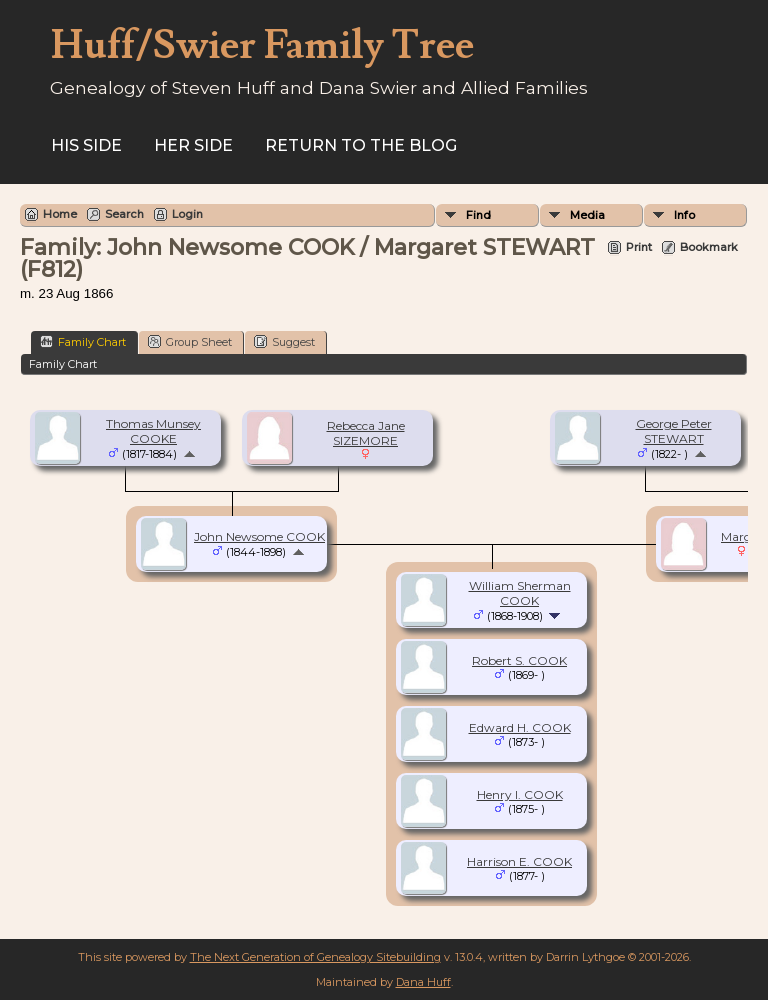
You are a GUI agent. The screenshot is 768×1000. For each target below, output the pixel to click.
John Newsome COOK (259, 536)
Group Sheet (190, 341)
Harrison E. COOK (519, 861)
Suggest (284, 341)
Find (478, 215)
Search (124, 214)
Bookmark (709, 247)
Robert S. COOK (519, 660)
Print (639, 247)
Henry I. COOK (520, 794)
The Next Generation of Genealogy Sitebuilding (315, 957)
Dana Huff (423, 982)
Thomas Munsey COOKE (153, 431)
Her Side (193, 145)
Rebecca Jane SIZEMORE (366, 433)
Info (684, 215)
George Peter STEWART (674, 431)
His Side (86, 145)
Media (587, 215)
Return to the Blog (361, 145)
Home (60, 214)
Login (187, 214)
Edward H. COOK (520, 727)
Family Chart (83, 341)
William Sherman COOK (520, 593)
